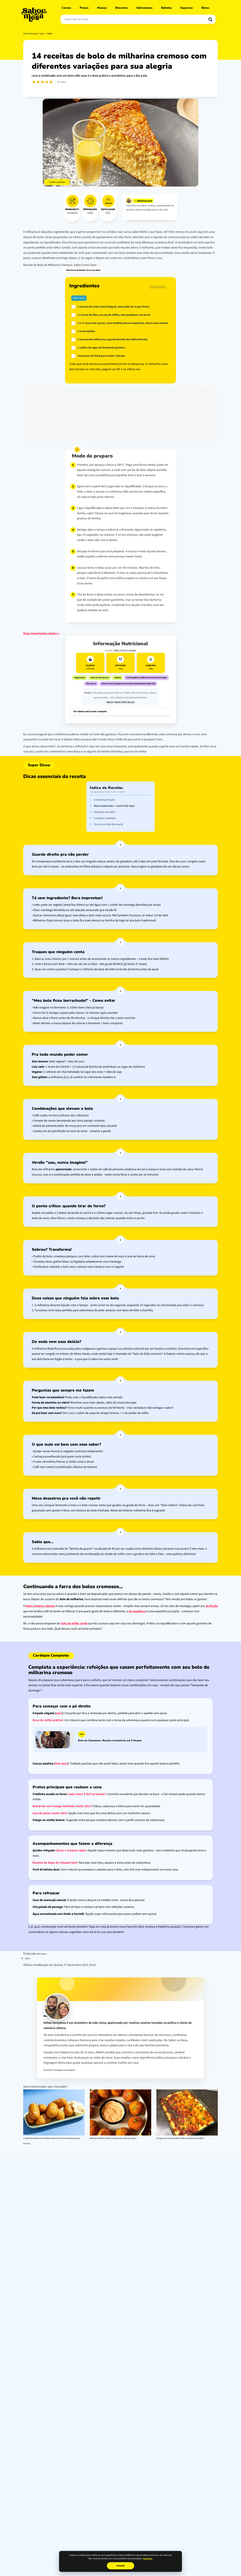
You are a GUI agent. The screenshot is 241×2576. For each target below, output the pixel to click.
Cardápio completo (105, 822)
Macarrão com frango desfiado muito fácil (62, 1810)
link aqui (61, 1767)
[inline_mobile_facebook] (110, 2411)
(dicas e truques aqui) (71, 1854)
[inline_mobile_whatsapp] (124, 2411)
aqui (59, 1717)
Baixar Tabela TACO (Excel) (120, 706)
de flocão (212, 1610)
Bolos (50, 33)
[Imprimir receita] (73, 182)
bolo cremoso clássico (40, 1610)
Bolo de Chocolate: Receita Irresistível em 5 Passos (110, 1744)
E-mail (74, 2179)
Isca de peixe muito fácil (50, 1817)
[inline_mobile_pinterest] (102, 2411)
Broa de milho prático (48, 1724)
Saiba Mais (147, 2558)
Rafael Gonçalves (144, 200)
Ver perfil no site (51, 2074)
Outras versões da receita (108, 828)
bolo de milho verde (74, 1627)
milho (27, 1962)
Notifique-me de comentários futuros (60, 2238)
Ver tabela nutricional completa (90, 715)
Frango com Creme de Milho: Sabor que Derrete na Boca (180, 2142)
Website (75, 2187)
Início (42, 33)
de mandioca (137, 1615)
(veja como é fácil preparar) (87, 1798)
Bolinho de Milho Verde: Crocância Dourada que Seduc (113, 2142)
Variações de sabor (105, 816)
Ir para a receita (57, 182)
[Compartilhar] (80, 182)
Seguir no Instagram (66, 2074)
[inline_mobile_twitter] (117, 2411)
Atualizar (46, 2255)
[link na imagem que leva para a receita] (54, 2116)
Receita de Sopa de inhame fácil (55, 1866)
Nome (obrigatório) (80, 2171)
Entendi (120, 2565)
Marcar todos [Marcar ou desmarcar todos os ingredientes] (78, 298)
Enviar (43, 2268)
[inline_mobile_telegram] (131, 2411)
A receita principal (104, 804)
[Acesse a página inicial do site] (34, 15)
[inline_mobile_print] (138, 2411)
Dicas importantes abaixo (41, 637)
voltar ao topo (29, 2281)
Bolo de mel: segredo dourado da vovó (108, 2338)
